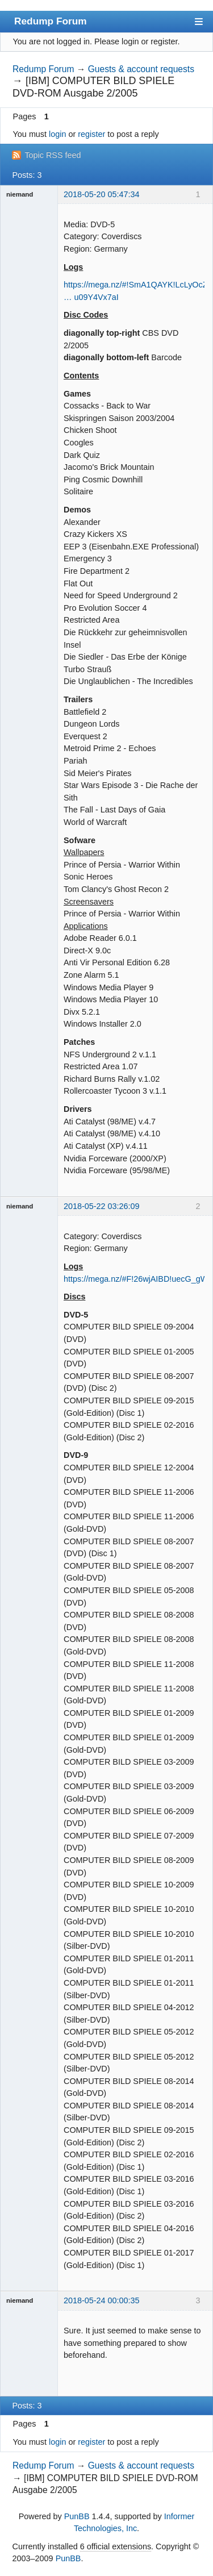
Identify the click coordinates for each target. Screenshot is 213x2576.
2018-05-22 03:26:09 (102, 1206)
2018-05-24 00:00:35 (102, 2300)
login (57, 134)
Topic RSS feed (52, 155)
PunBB (77, 2516)
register (91, 134)
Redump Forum (50, 21)
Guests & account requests (141, 69)
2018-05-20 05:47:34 (102, 194)
